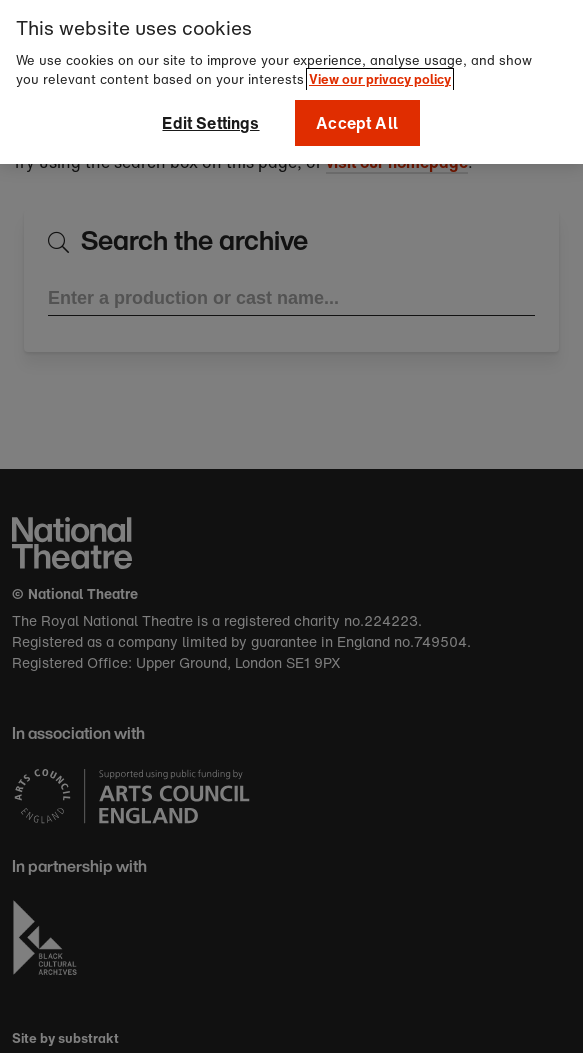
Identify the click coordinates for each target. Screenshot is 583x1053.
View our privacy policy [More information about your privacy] (380, 73)
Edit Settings (210, 117)
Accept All (357, 117)
